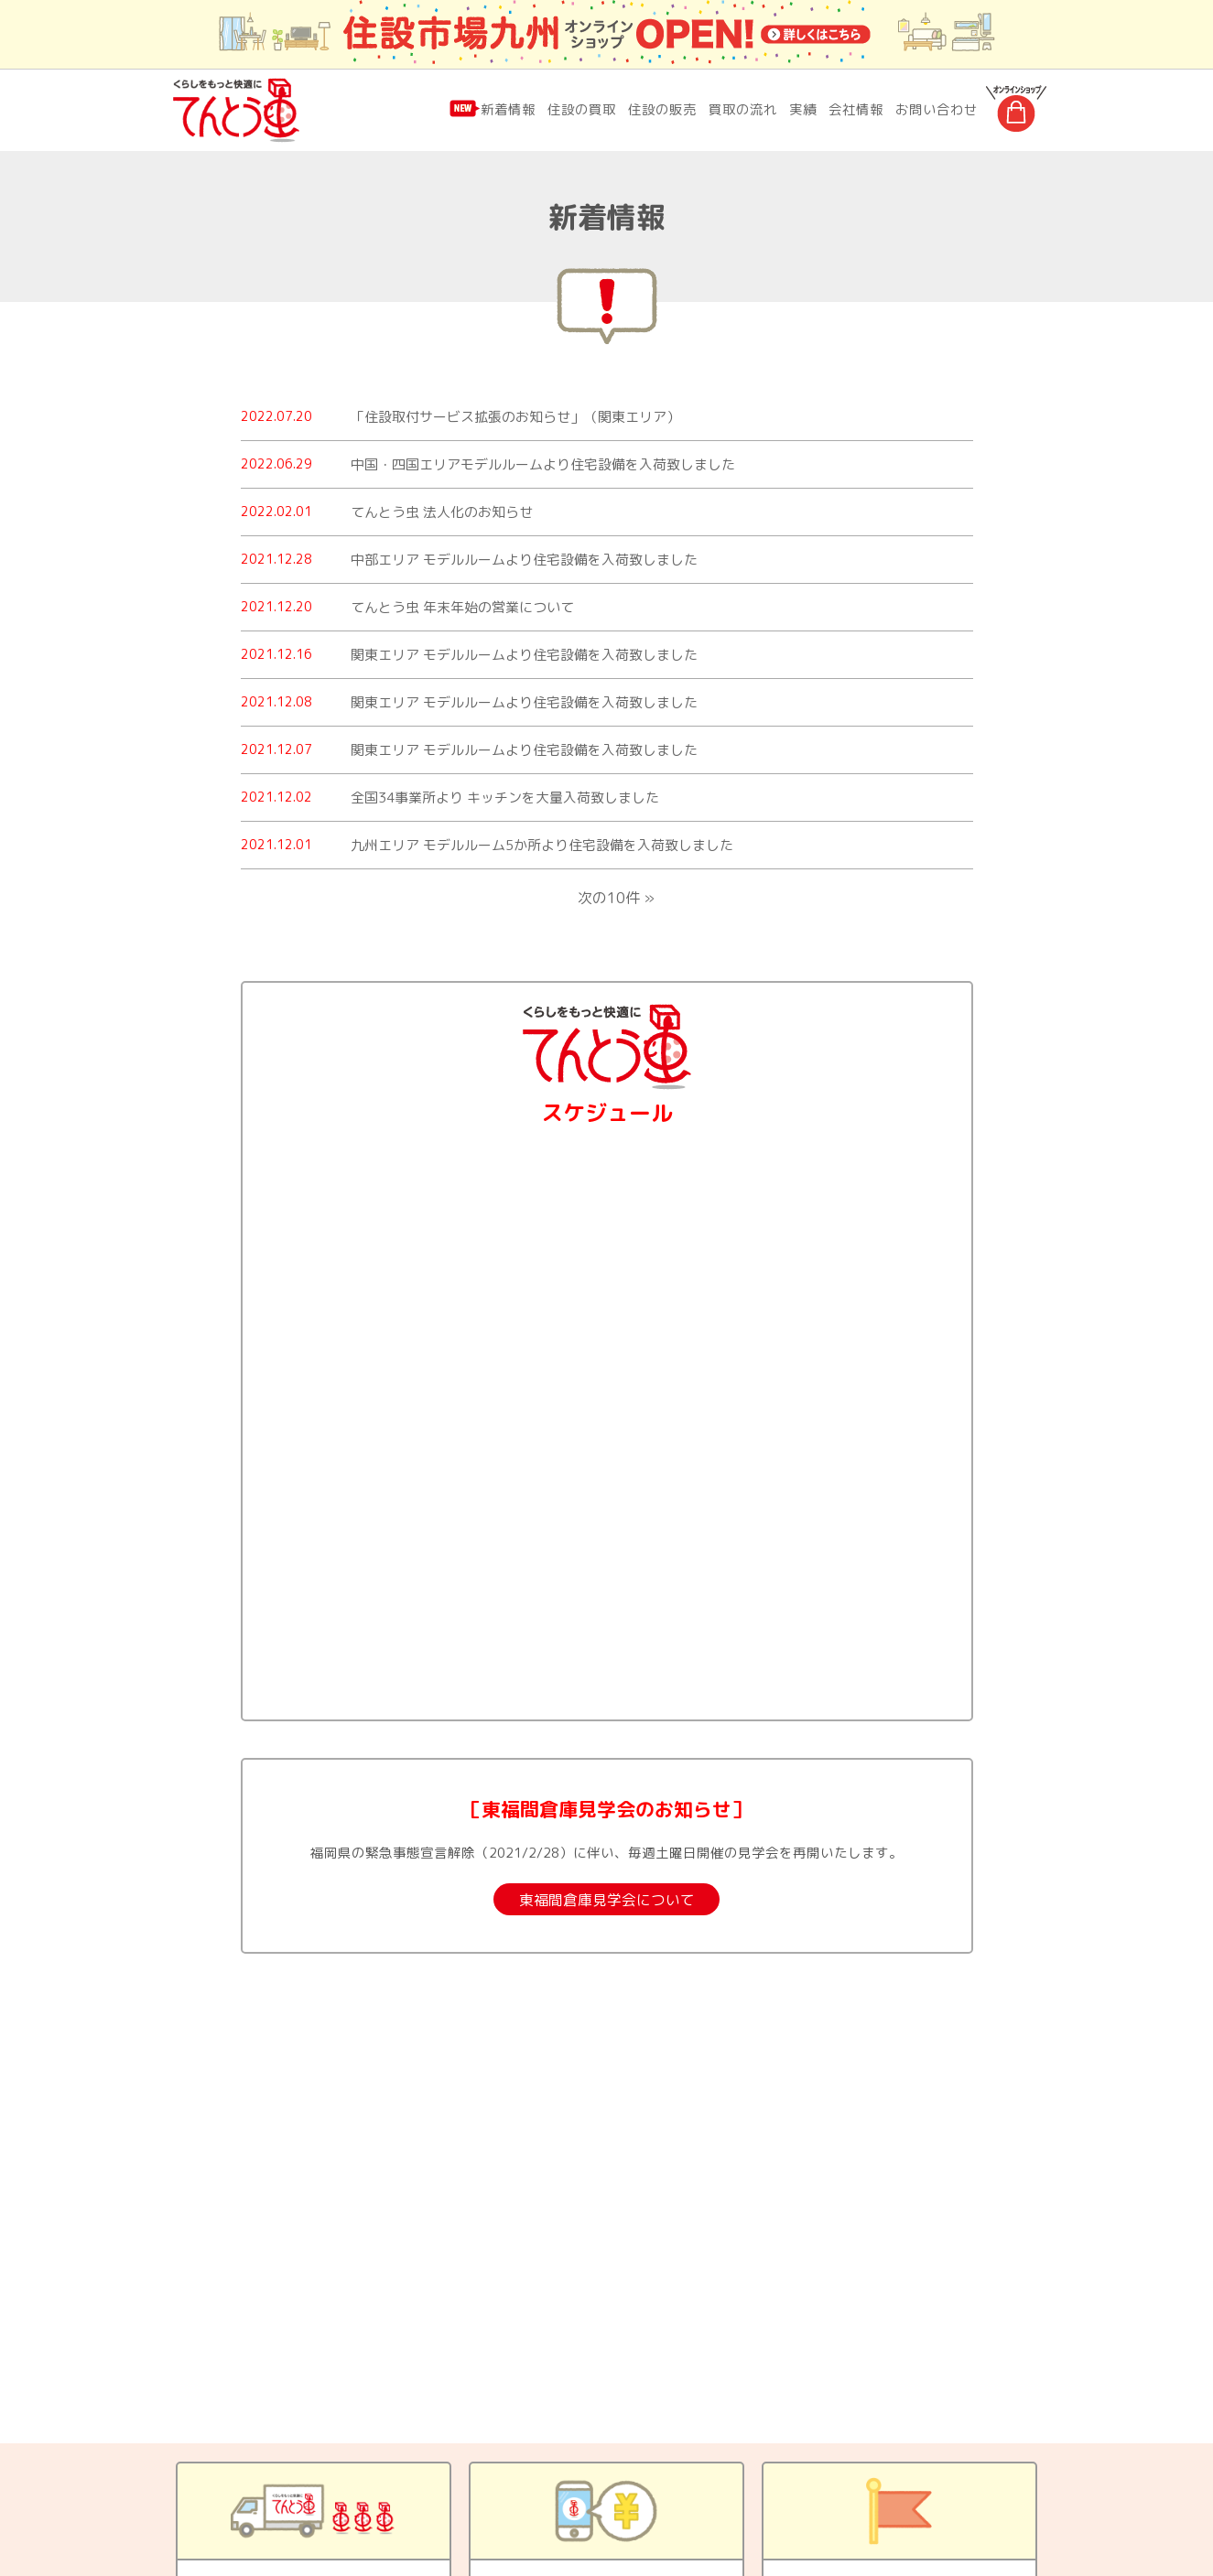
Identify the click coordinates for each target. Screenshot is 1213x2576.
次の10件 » (616, 898)
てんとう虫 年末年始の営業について (462, 607)
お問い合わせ (936, 109)
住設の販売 (662, 109)
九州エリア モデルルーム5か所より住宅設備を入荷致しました (542, 845)
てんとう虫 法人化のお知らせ (442, 512)
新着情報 (508, 109)
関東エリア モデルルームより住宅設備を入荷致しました (524, 654)
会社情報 (856, 109)
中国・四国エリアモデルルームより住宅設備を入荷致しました (543, 464)
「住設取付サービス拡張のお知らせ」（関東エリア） (515, 416)
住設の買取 (581, 109)
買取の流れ (743, 109)
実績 (803, 109)
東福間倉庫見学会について (607, 1900)
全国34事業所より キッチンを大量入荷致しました (505, 797)
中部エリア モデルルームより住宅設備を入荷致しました (524, 559)
